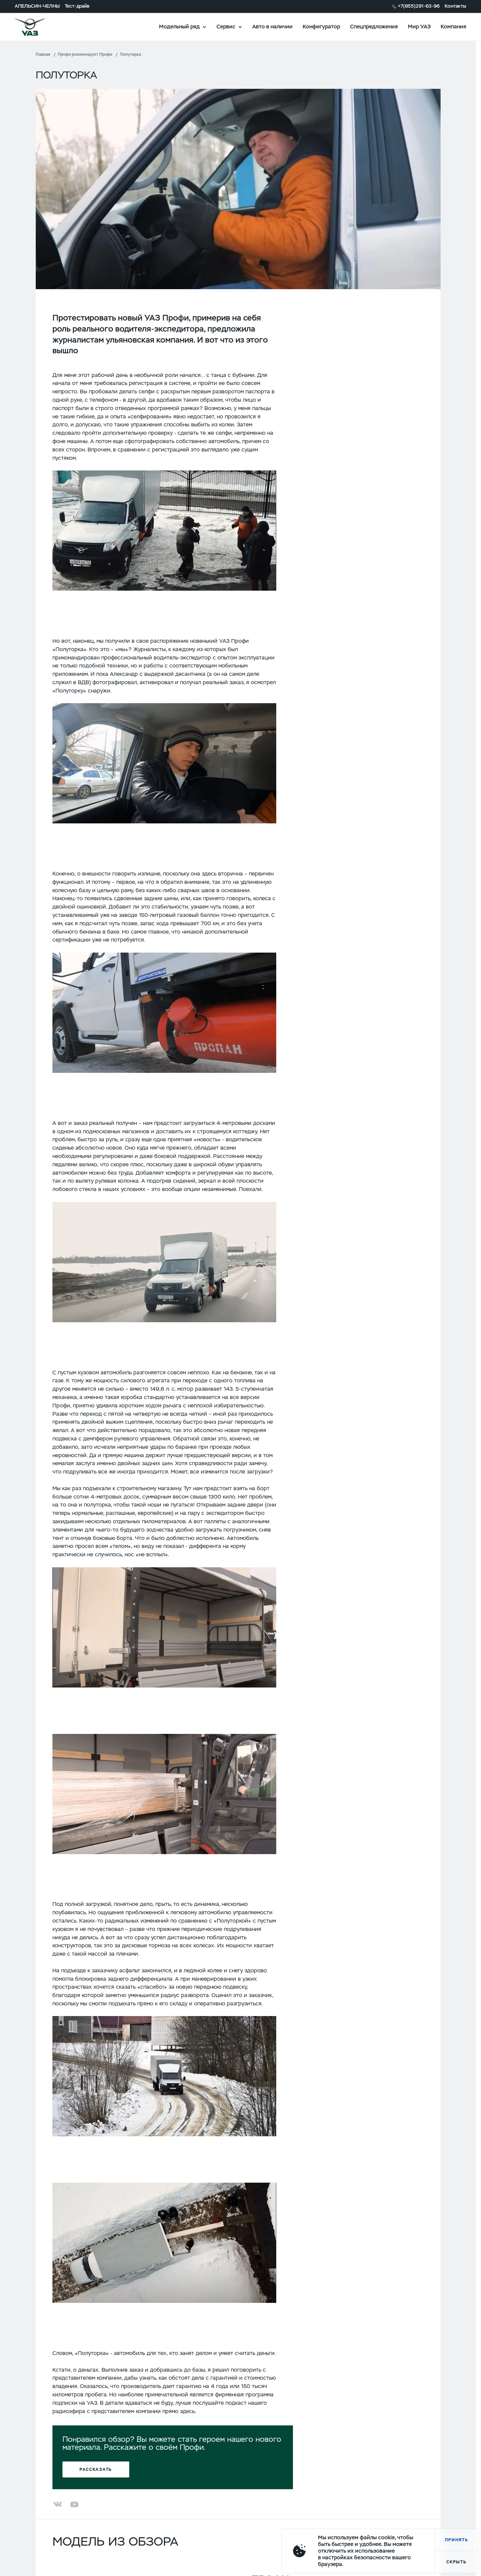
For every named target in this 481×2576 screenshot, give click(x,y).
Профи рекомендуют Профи (85, 54)
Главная (43, 54)
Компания (453, 26)
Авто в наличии (272, 26)
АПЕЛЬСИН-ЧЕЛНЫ (37, 6)
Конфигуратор (321, 26)
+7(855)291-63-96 (419, 6)
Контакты (455, 6)
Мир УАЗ (419, 26)
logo (38, 26)
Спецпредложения (374, 26)
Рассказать (95, 2469)
